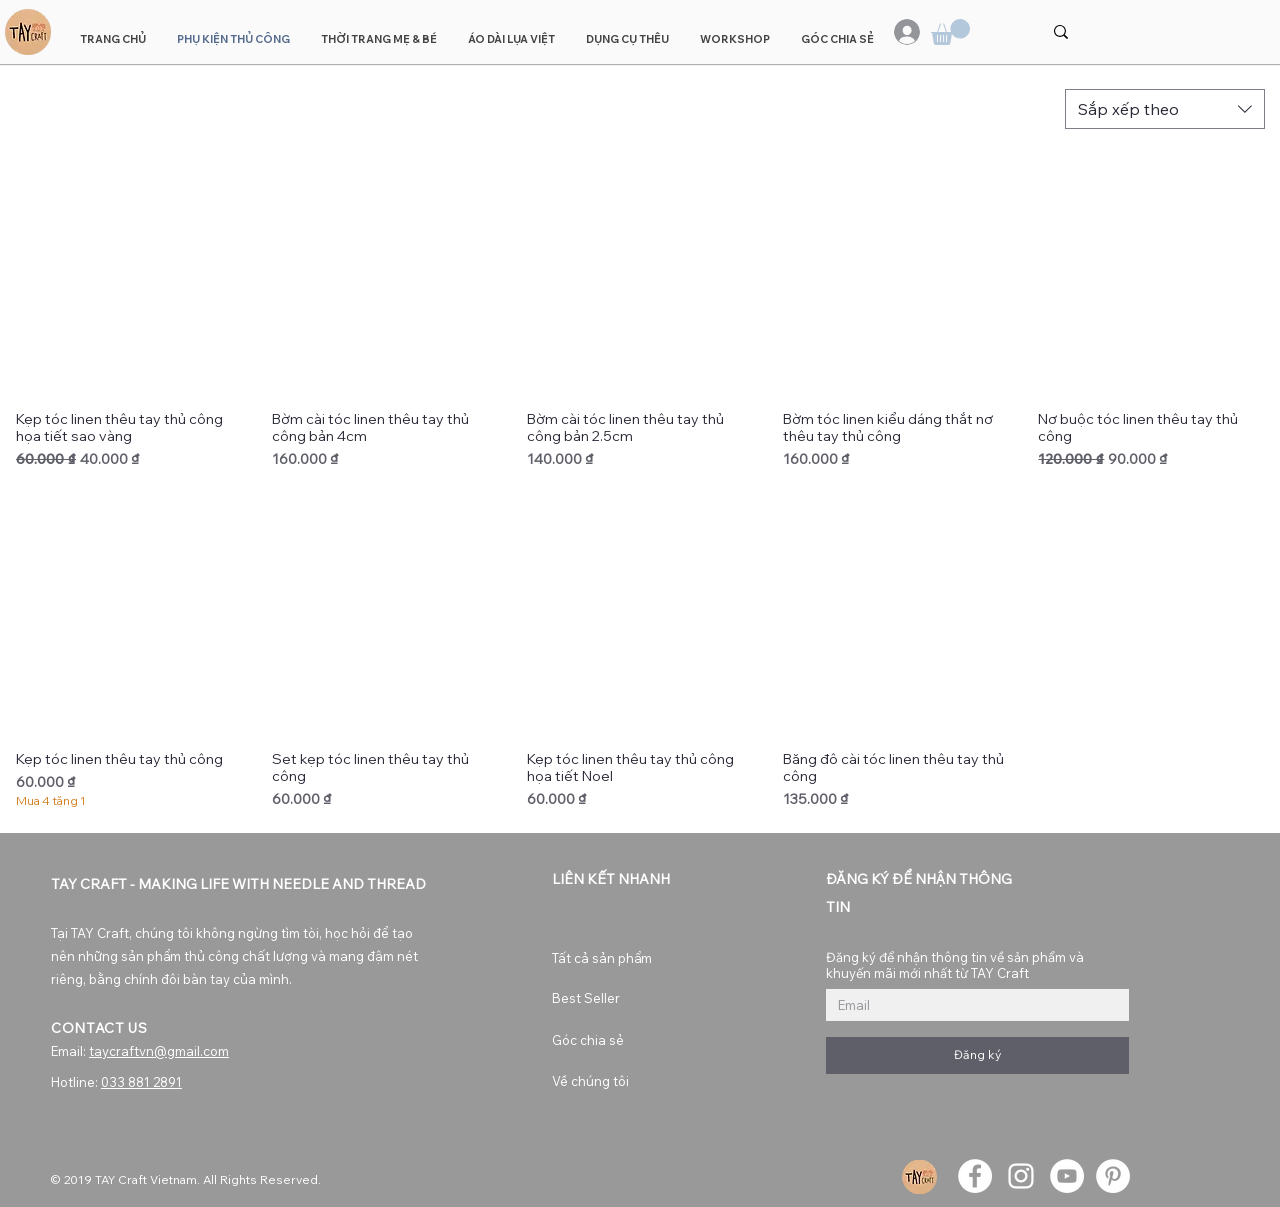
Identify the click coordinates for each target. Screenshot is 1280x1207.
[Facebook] (975, 1176)
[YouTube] (1067, 1176)
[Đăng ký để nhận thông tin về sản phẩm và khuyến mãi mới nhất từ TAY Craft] (971, 1005)
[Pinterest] (1113, 1176)
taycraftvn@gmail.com (159, 1051)
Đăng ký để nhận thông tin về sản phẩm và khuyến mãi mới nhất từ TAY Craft (955, 965)
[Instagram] (1021, 1176)
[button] (950, 32)
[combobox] (1165, 109)
